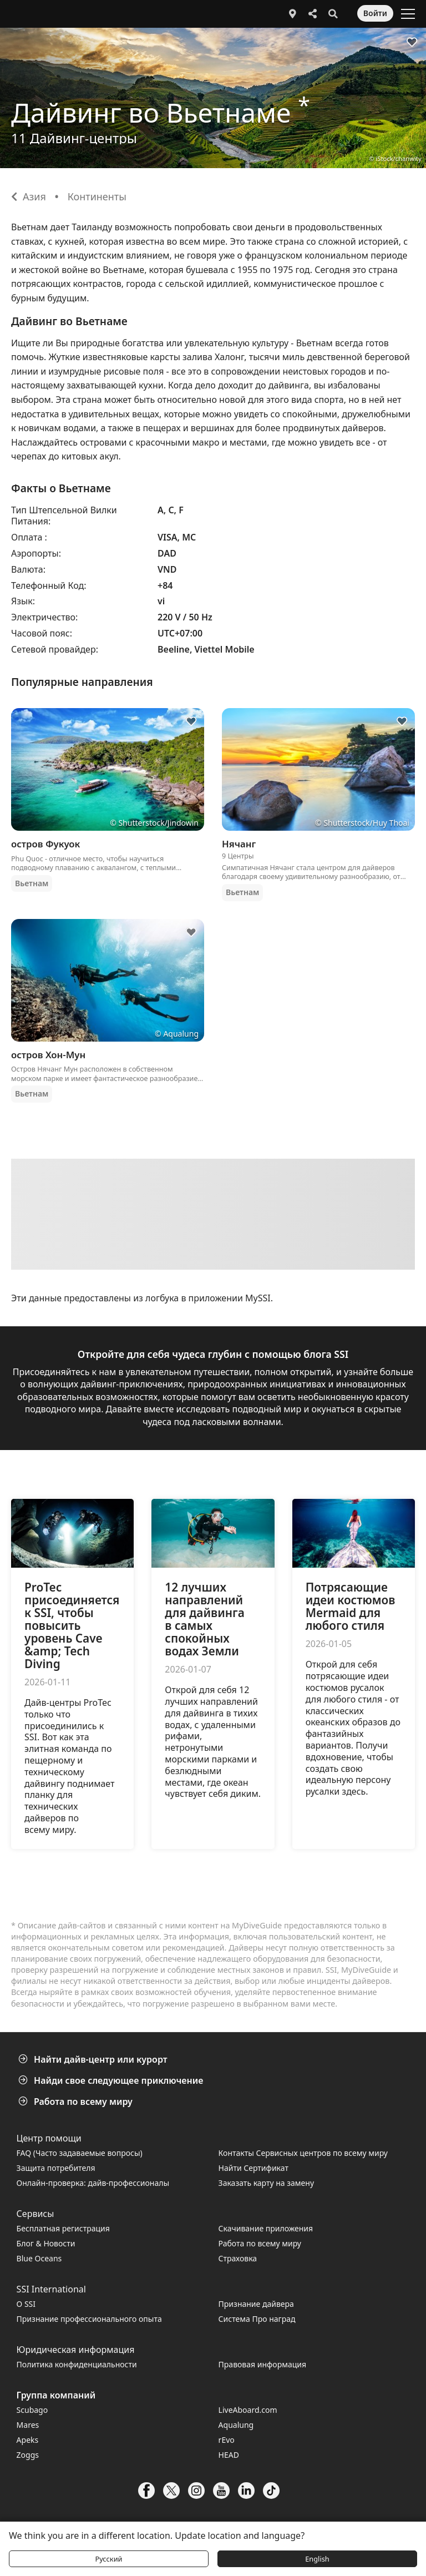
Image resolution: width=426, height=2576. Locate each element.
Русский (108, 2559)
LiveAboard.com (248, 2410)
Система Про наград (257, 2319)
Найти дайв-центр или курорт (94, 2059)
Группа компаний (56, 2395)
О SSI (26, 2304)
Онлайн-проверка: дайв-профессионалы (93, 2183)
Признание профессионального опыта (89, 2319)
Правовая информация (262, 2364)
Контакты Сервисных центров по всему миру (303, 2153)
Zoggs (28, 2454)
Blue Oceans (39, 2258)
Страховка (238, 2258)
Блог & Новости (46, 2243)
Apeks (28, 2439)
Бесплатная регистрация (63, 2228)
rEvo (227, 2439)
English (317, 2559)
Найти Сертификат (253, 2168)
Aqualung (236, 2425)
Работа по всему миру (77, 2101)
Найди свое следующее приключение (112, 2080)
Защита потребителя (56, 2168)
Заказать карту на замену (266, 2183)
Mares (28, 2425)
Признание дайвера (256, 2304)
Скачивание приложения (266, 2228)
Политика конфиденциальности (77, 2364)
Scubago (32, 2410)
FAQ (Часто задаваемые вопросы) (80, 2153)
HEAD (229, 2454)
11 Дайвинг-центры (74, 138)
